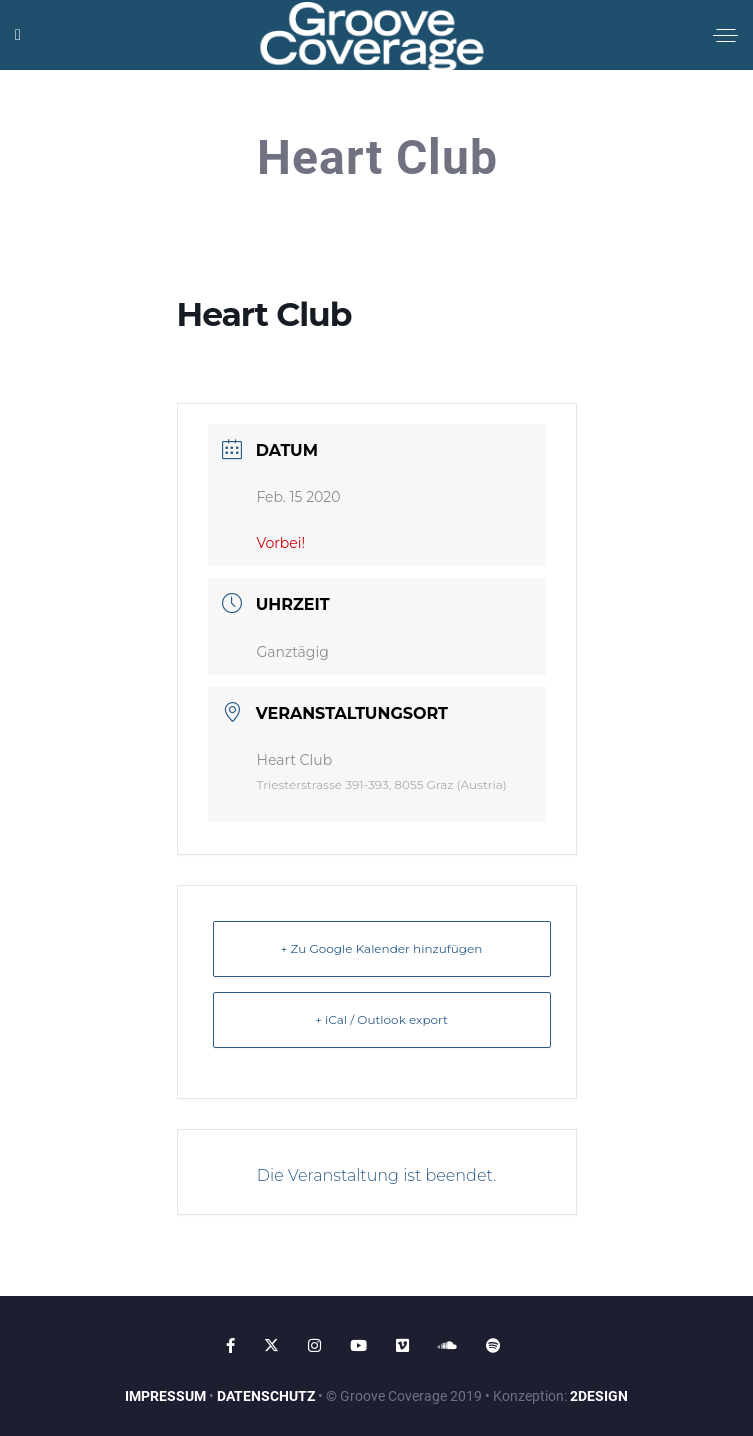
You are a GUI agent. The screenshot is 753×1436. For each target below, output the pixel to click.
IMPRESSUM (165, 1396)
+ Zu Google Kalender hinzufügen (382, 948)
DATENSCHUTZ (266, 1396)
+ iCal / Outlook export (381, 1019)
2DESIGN (599, 1396)
